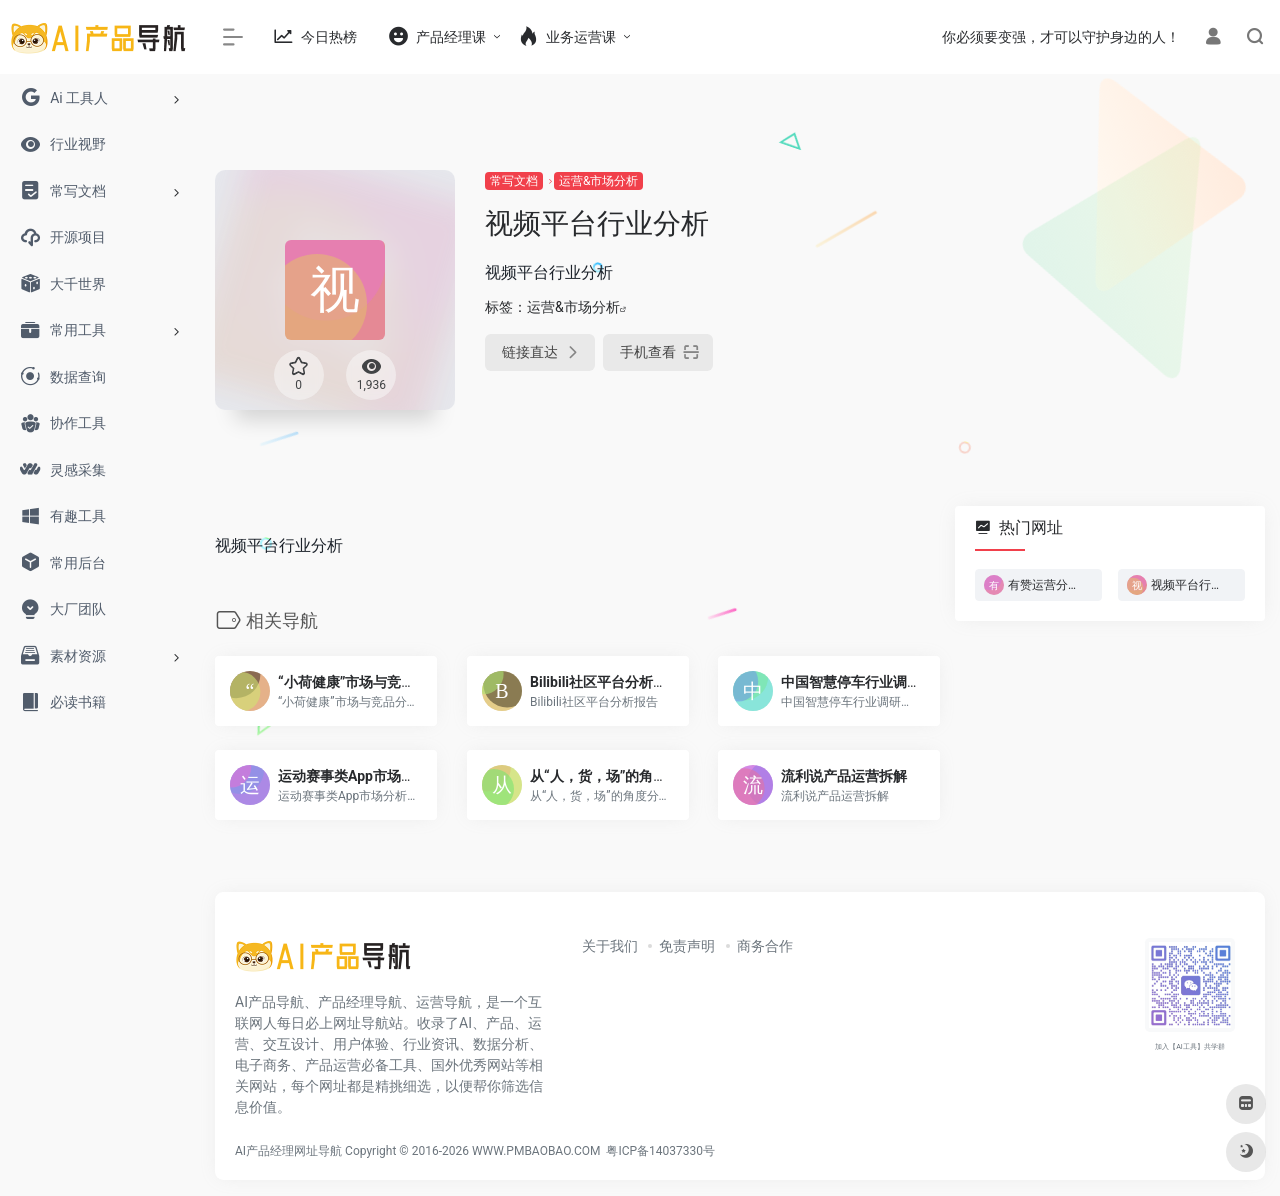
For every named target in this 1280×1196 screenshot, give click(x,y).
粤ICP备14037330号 (660, 1151)
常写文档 (514, 181)
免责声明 (687, 946)
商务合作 (765, 946)
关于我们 (610, 946)
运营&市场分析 (598, 181)
